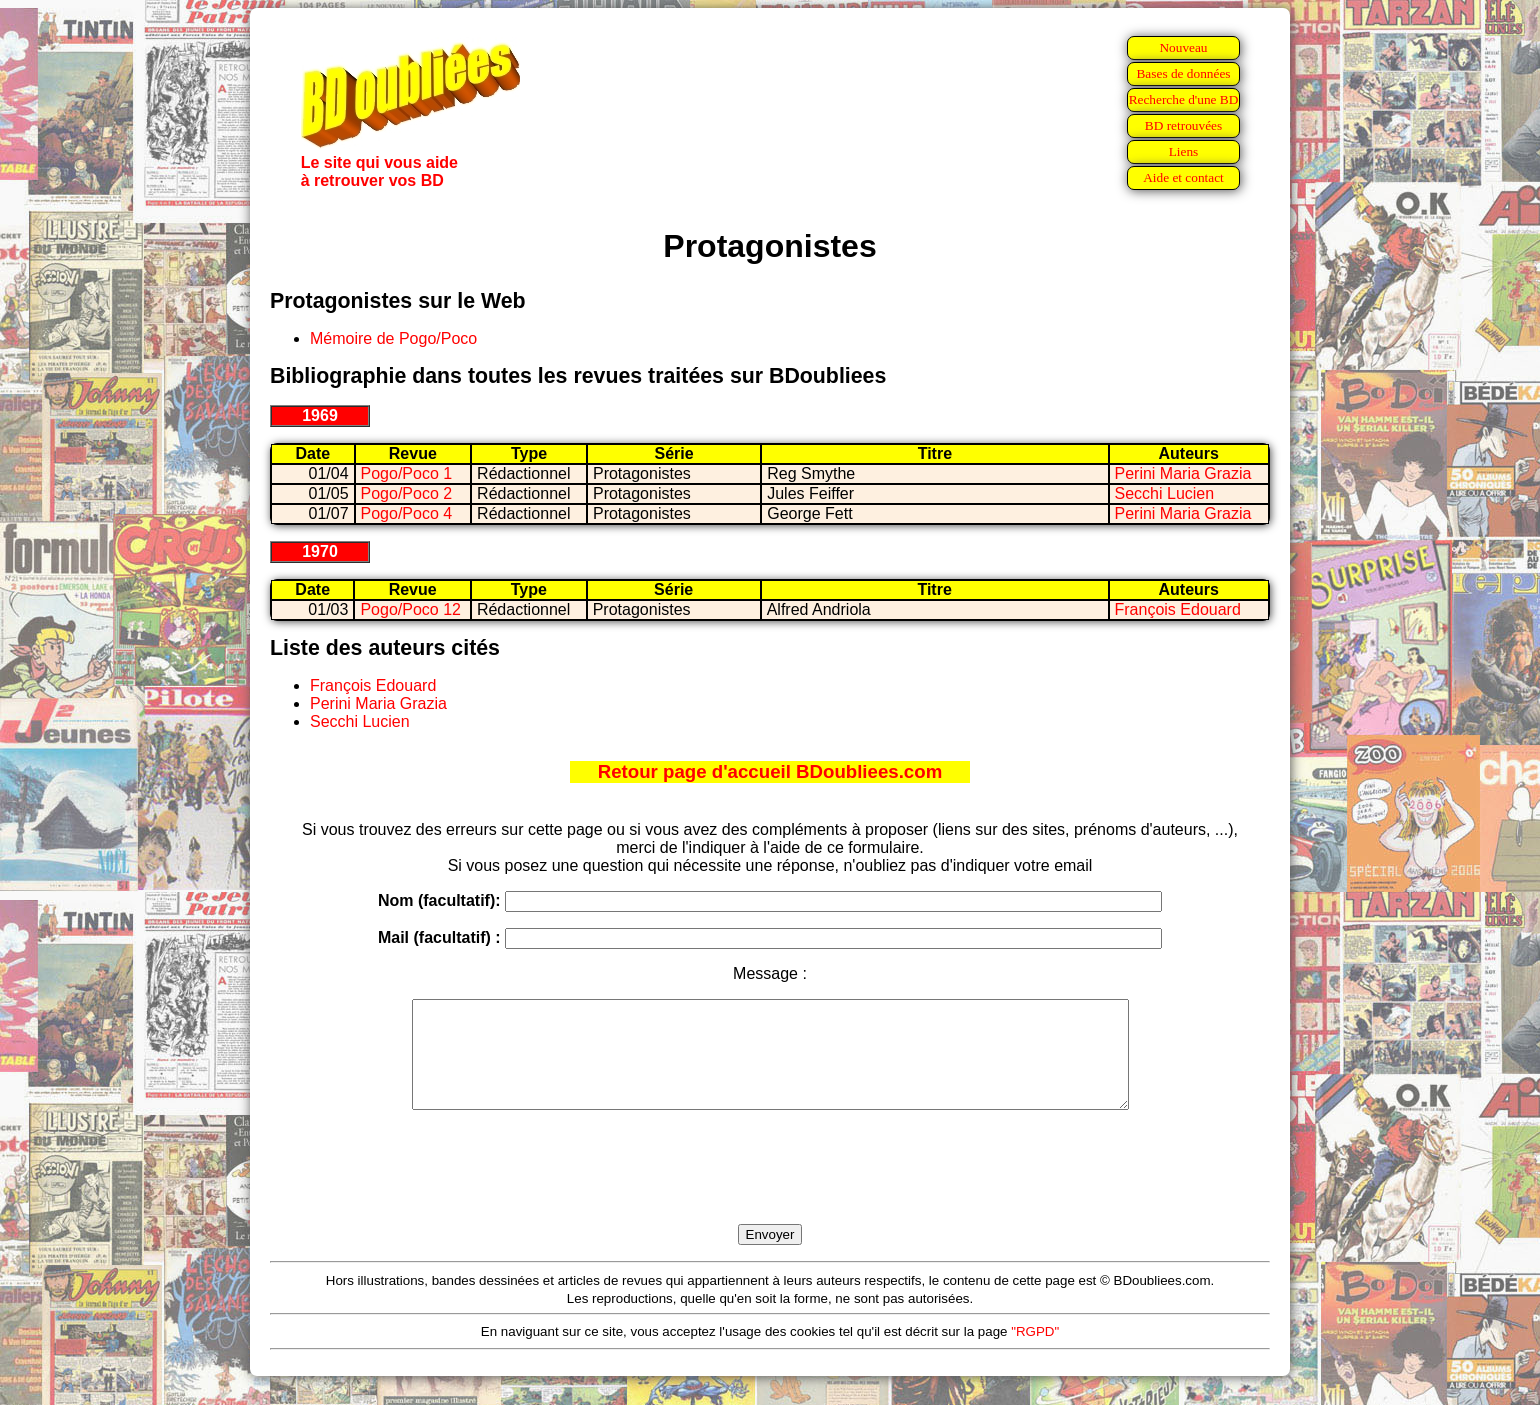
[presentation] (770, 1190)
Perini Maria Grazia (1183, 473)
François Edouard (1178, 609)
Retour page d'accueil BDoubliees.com (770, 771)
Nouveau (1183, 47)
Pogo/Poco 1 (407, 473)
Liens (1184, 151)
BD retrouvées (1183, 125)
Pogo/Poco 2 (407, 493)
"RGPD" (1035, 1352)
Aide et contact (1183, 177)
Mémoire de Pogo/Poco (393, 338)
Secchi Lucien (1165, 493)
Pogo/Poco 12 (410, 609)
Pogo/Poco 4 (407, 513)
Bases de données (1183, 73)
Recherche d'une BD (1184, 99)
